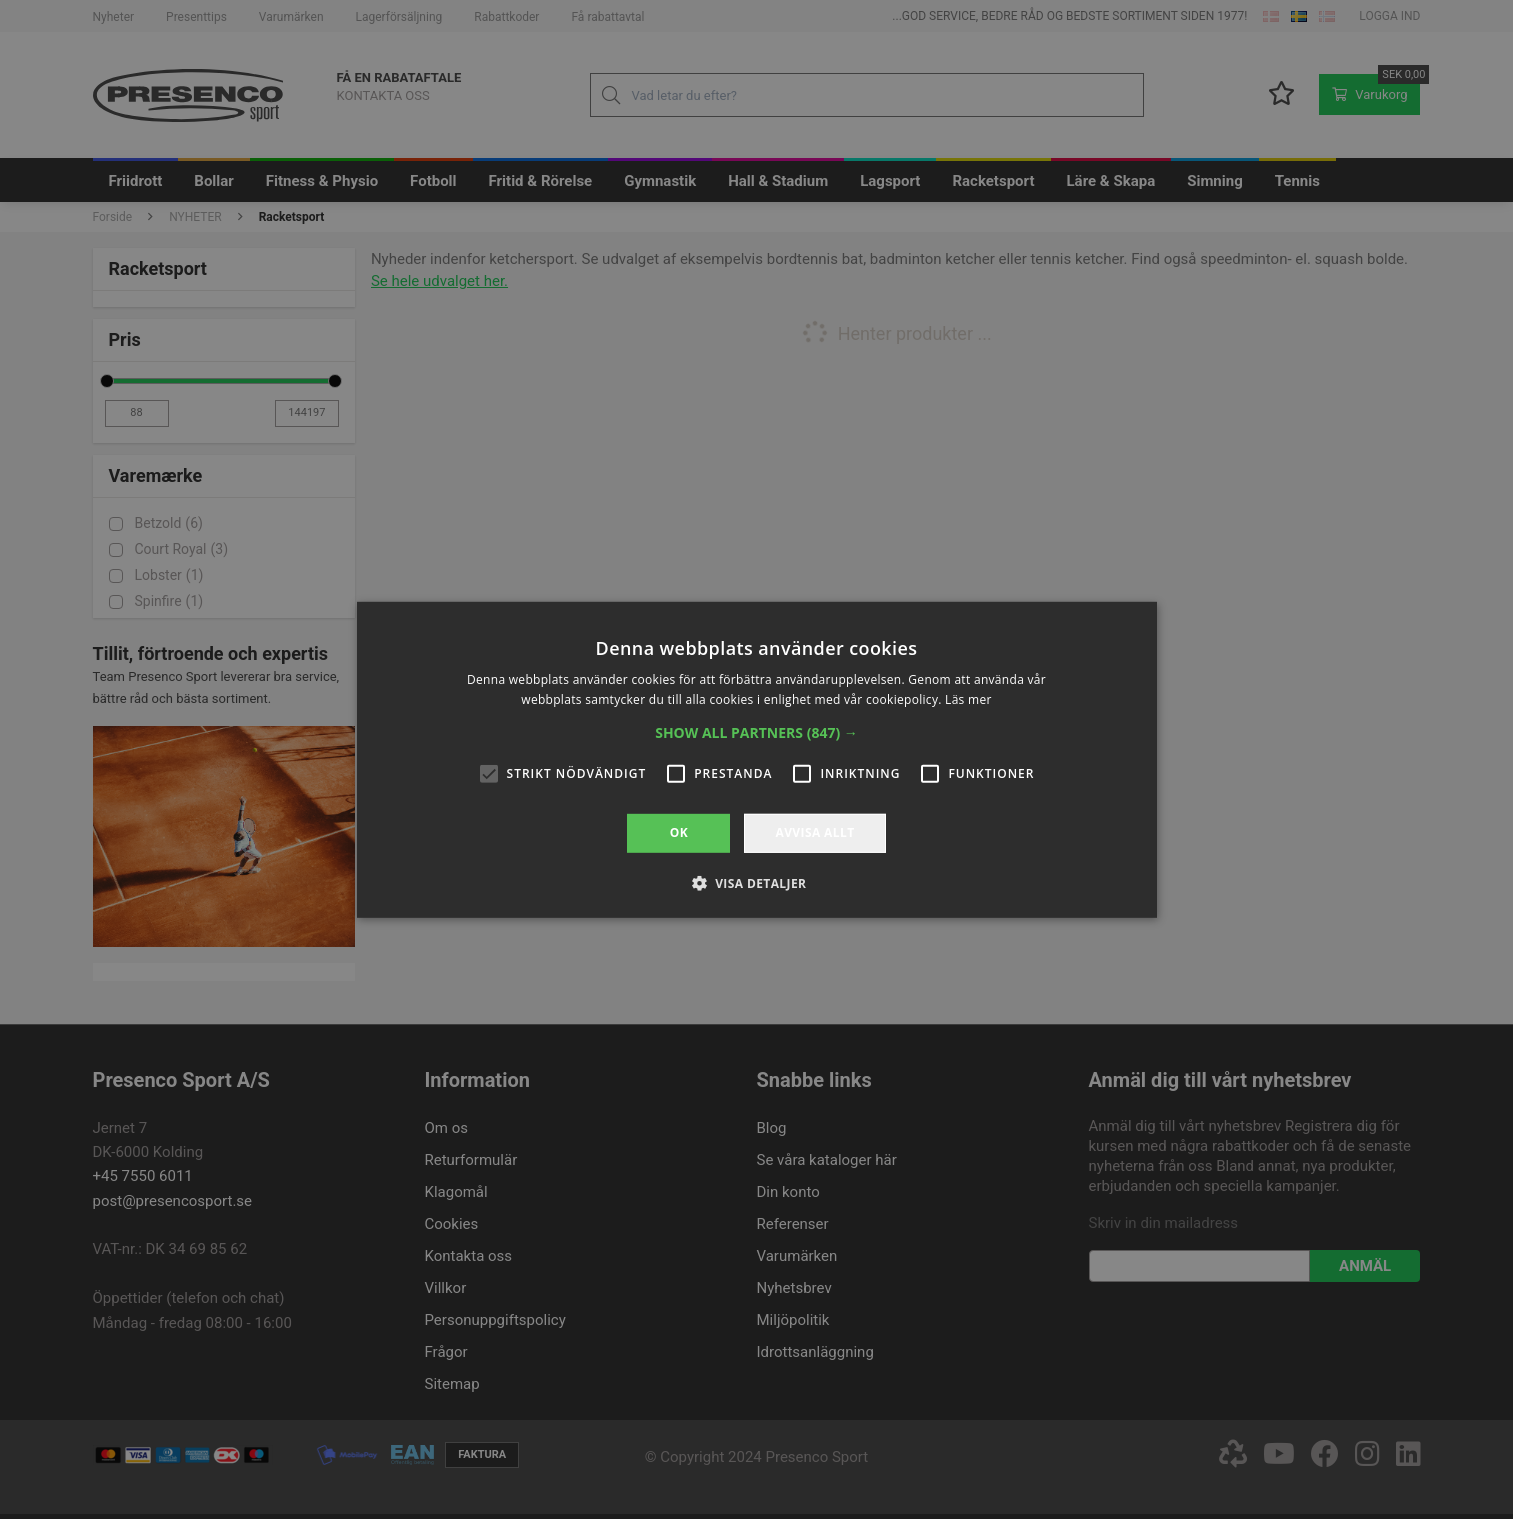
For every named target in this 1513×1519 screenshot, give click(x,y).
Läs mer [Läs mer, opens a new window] (968, 699)
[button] (756, 733)
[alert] (756, 759)
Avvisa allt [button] (814, 832)
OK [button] (679, 832)
